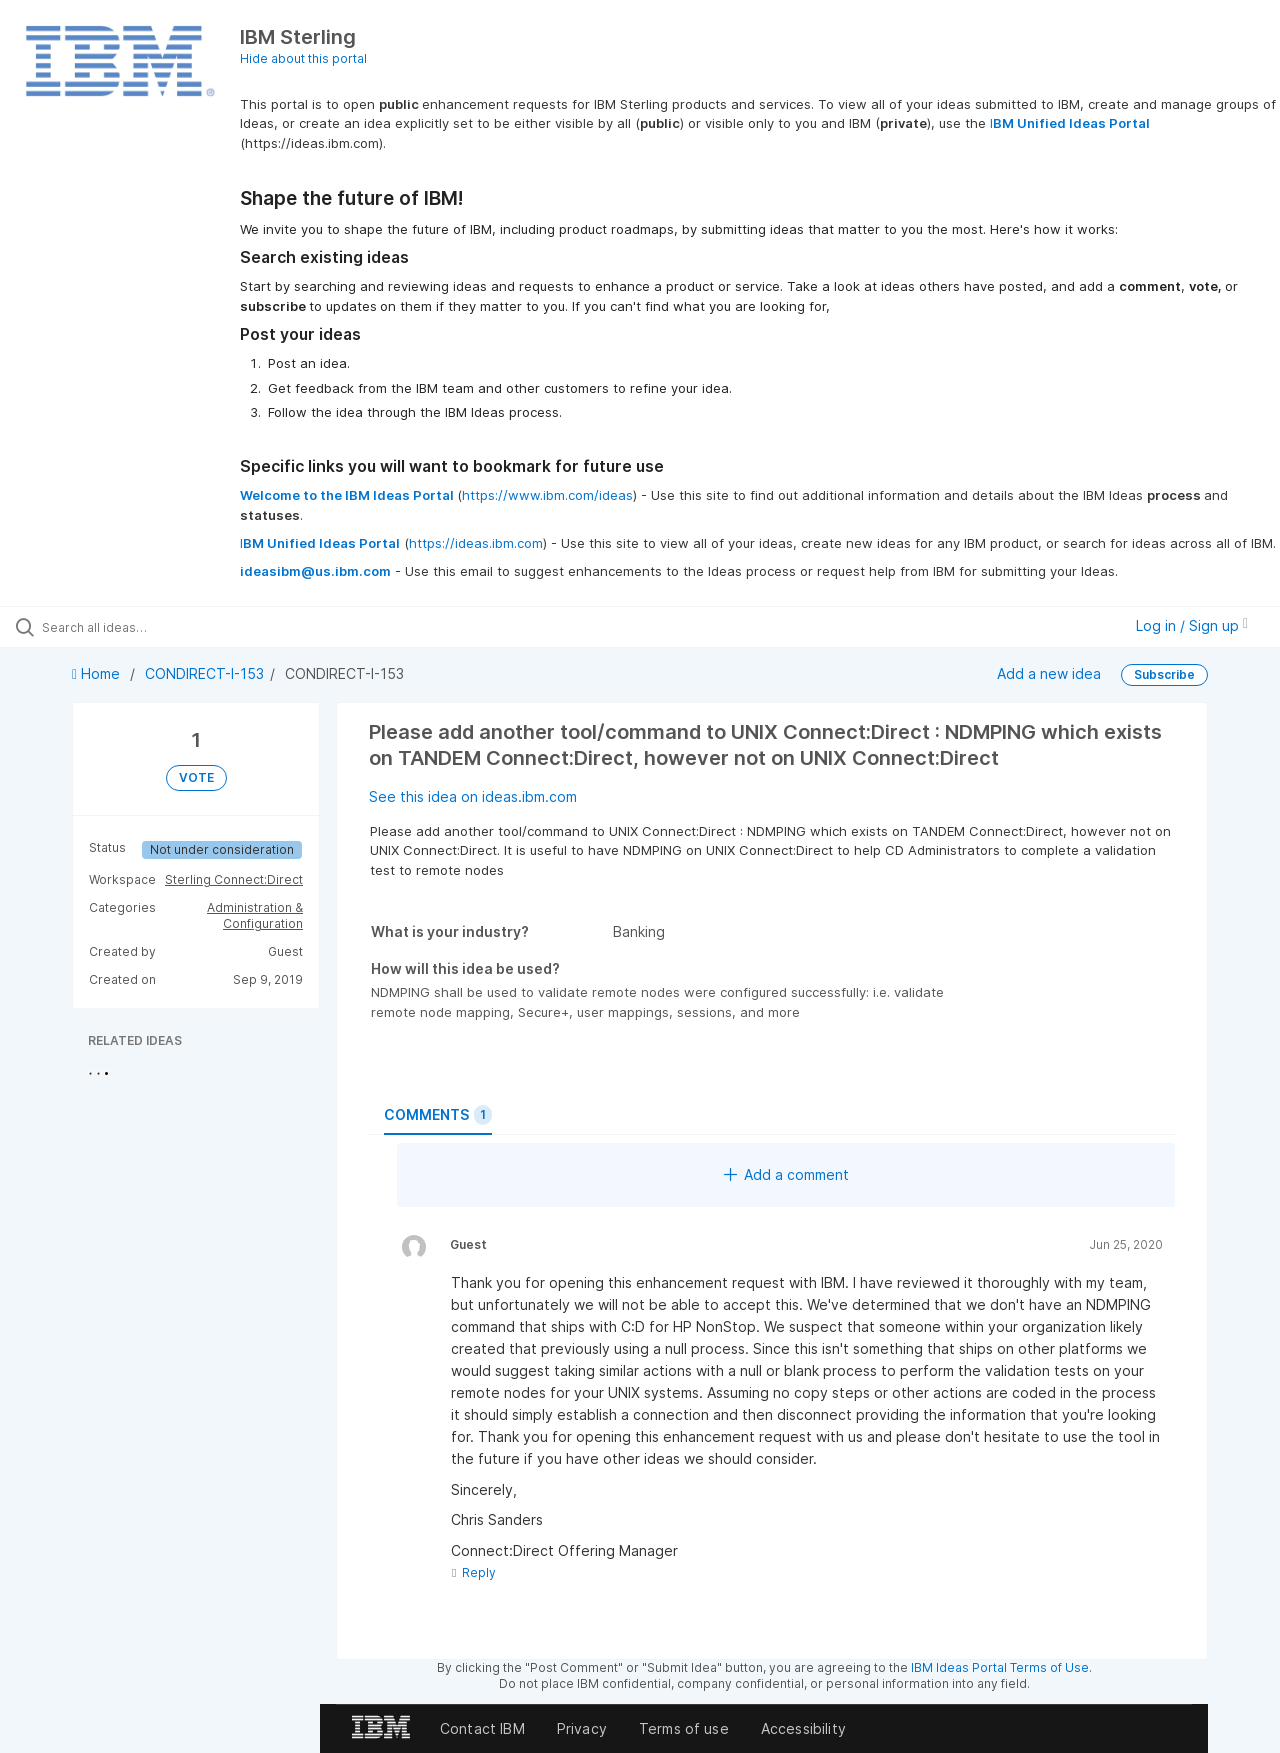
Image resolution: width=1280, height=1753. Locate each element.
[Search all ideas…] (153, 627)
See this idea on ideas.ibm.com (473, 796)
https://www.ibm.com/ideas (547, 495)
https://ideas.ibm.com (476, 543)
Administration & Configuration (255, 915)
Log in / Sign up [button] (1192, 625)
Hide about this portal (303, 58)
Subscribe (1164, 674)
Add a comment (786, 1174)
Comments (438, 1115)
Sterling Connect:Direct (234, 879)
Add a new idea (1049, 673)
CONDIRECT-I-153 (204, 673)
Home (98, 673)
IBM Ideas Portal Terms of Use (1000, 1667)
